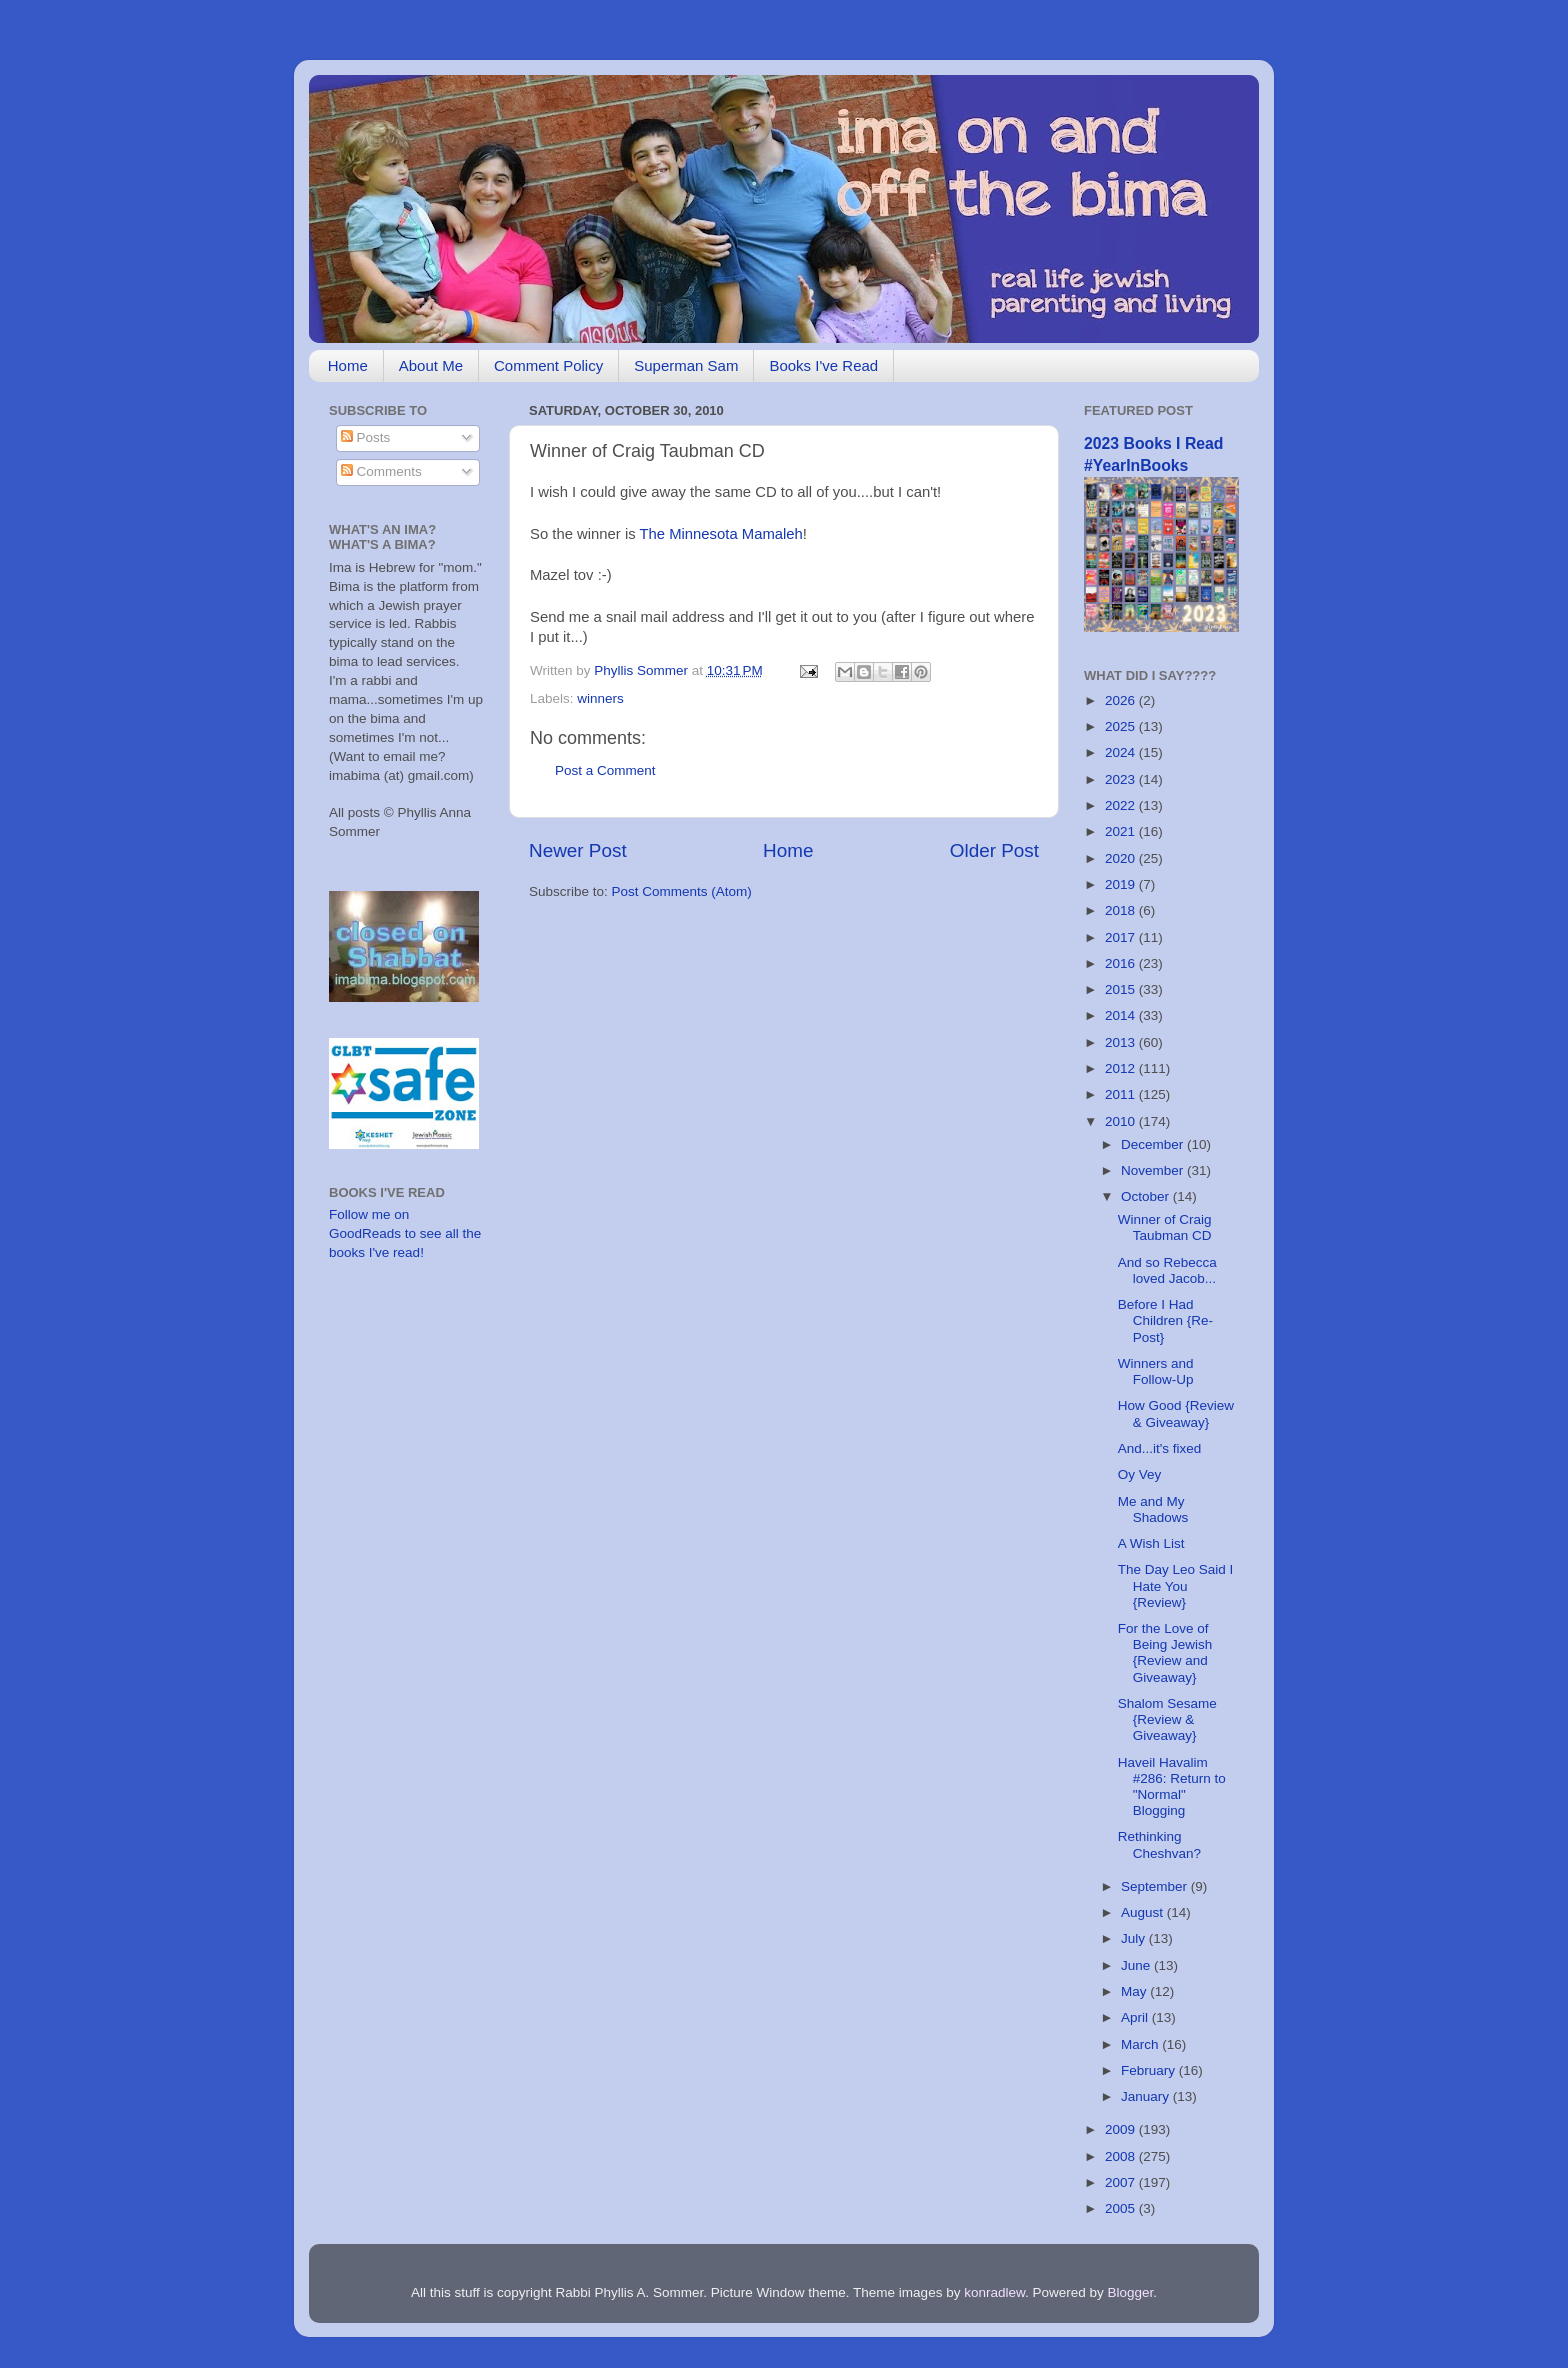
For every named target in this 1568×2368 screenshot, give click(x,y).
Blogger (1131, 2292)
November (1154, 1170)
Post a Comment (605, 770)
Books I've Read (823, 365)
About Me (431, 365)
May (1135, 1991)
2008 (1122, 2156)
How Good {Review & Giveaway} (1176, 1413)
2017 (1122, 937)
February (1150, 2070)
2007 (1122, 2182)
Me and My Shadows (1153, 1509)
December (1154, 1144)
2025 (1122, 726)
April (1136, 2017)
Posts (366, 437)
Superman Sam (686, 365)
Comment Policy (548, 365)
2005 (1122, 2208)
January (1147, 2096)
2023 (1122, 779)
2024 (1122, 752)
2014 (1122, 1015)
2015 (1122, 989)
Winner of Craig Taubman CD (1165, 1227)
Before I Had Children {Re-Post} (1165, 1320)
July (1135, 1938)
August (1144, 1912)
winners (600, 698)
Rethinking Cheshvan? (1159, 1844)
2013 (1122, 1042)
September (1156, 1886)
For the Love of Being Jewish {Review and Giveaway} (1165, 1653)
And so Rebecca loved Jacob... (1167, 1270)
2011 (1122, 1094)
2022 (1122, 805)
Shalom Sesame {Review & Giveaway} (1167, 1719)
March (1141, 2044)
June (1137, 1965)
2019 (1122, 884)
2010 (1122, 1121)
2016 (1122, 963)
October (1147, 1196)
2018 (1122, 910)
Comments (381, 471)
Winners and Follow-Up (1156, 1371)
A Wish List (1151, 1543)
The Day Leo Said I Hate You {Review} (1176, 1585)
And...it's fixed (1160, 1448)
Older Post (994, 850)
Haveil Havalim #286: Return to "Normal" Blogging (1172, 1787)
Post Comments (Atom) (682, 891)
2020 (1122, 858)
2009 (1122, 2129)
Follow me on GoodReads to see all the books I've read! (405, 1233)
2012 (1122, 1068)
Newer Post (578, 850)
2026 (1122, 700)
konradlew (994, 2292)
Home (348, 365)
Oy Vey (1140, 1474)
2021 (1122, 831)
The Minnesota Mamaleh (720, 534)
